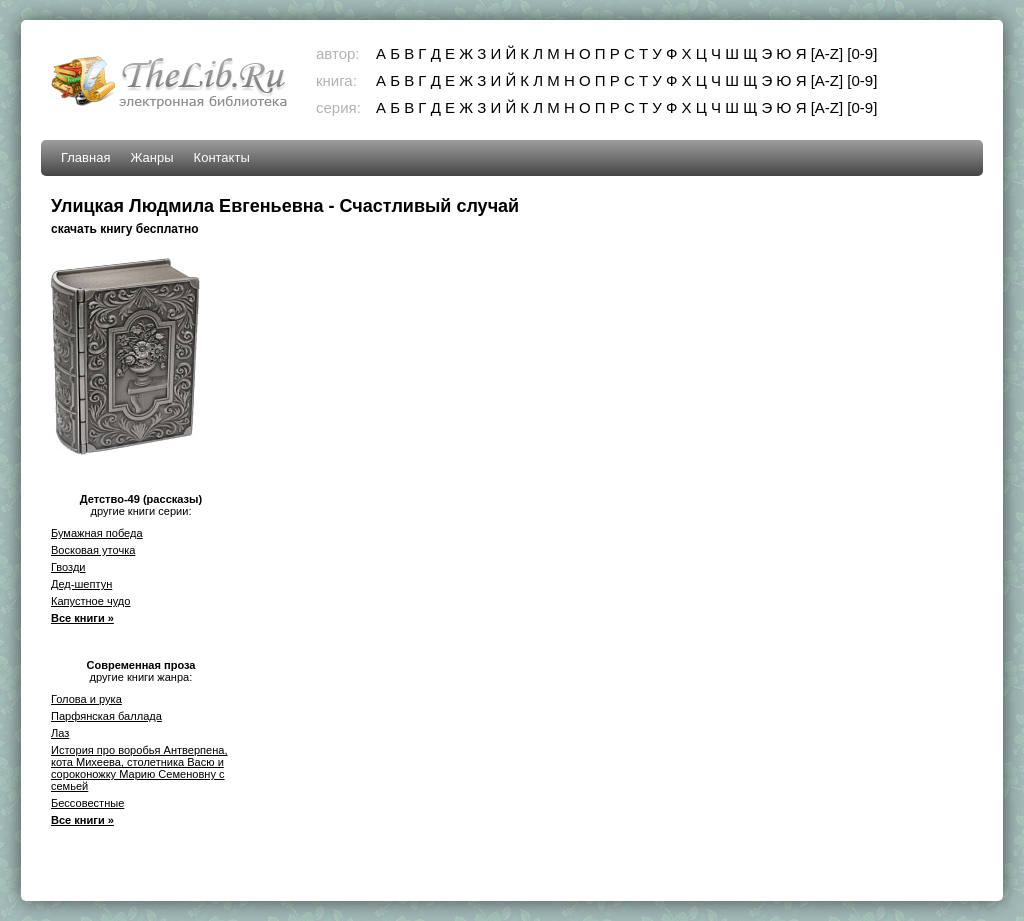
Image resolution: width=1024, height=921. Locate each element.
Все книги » (82, 618)
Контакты (222, 157)
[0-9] (862, 53)
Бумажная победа (97, 533)
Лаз (60, 733)
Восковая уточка (93, 550)
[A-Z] (827, 53)
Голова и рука (86, 699)
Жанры (151, 157)
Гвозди (68, 567)
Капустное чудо (91, 601)
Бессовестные (87, 803)
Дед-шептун (81, 584)
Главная (85, 157)
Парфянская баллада (106, 716)
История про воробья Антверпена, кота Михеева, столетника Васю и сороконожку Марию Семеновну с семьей (139, 768)
